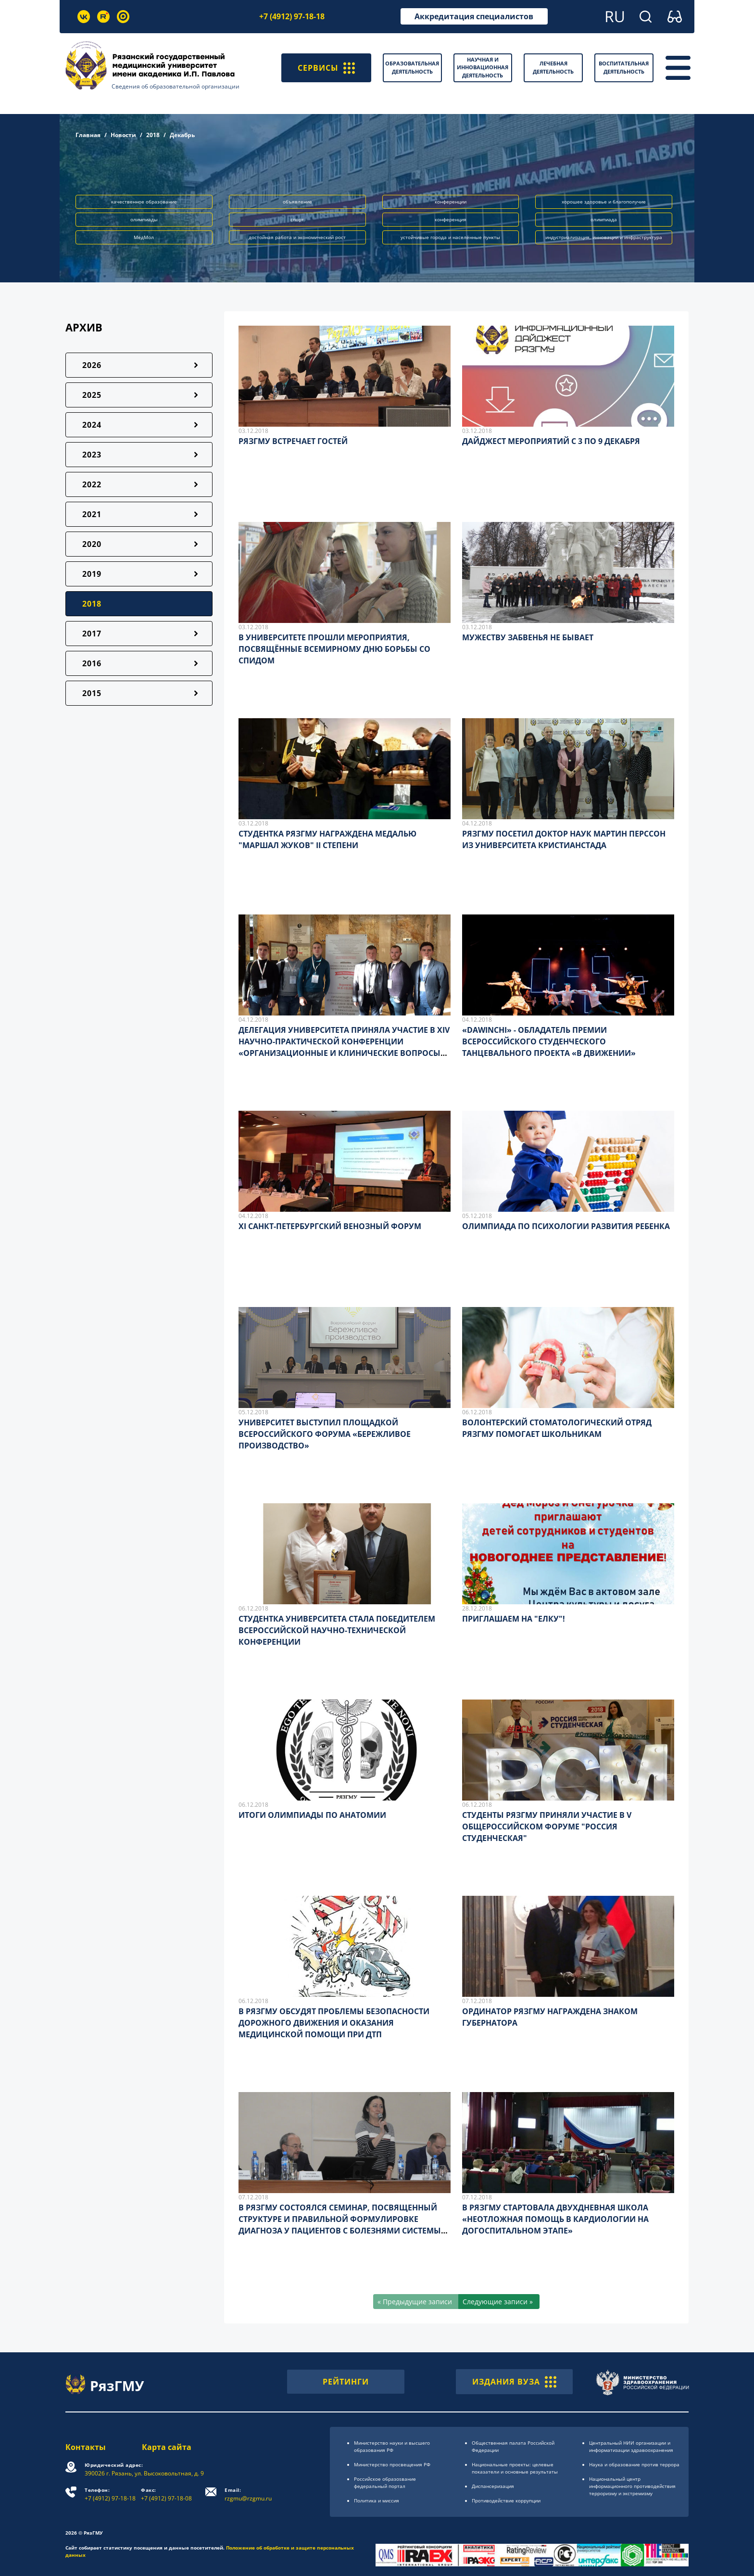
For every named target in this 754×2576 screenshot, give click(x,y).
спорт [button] (297, 219)
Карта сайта (166, 2447)
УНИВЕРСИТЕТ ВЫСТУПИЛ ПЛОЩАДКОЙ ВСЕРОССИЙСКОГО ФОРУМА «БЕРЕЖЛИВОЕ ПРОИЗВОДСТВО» (325, 1434)
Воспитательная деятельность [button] (624, 67)
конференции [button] (450, 201)
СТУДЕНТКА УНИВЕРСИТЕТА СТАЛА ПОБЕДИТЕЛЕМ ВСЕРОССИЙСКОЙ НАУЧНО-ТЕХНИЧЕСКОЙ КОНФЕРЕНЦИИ (337, 1630)
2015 (91, 693)
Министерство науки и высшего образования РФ (392, 2446)
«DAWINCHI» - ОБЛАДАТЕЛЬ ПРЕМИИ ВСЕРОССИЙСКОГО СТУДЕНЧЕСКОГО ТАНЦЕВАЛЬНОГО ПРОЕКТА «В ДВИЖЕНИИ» (549, 1041)
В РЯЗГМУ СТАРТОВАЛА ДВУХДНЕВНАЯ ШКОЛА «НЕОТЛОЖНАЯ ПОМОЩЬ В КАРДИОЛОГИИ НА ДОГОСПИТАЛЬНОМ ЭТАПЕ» (555, 2219)
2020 (91, 544)
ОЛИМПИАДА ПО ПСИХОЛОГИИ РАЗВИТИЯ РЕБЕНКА (566, 1226)
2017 (91, 633)
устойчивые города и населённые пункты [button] (450, 237)
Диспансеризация (493, 2486)
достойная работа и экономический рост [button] (297, 237)
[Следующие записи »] (499, 2301)
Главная (88, 135)
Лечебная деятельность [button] (553, 67)
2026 (91, 365)
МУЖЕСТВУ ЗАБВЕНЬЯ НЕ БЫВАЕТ (527, 637)
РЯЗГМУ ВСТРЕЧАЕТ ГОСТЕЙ (293, 441)
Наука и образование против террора (634, 2464)
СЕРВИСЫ (326, 68)
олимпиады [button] (144, 219)
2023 (91, 454)
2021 (91, 514)
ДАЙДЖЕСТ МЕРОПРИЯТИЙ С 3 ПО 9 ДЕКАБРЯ (551, 441)
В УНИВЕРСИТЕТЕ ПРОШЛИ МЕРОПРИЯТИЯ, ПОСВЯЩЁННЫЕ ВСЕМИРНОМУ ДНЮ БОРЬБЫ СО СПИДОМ (334, 649)
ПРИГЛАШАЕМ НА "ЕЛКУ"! (513, 1618)
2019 (91, 574)
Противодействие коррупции (506, 2500)
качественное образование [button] (144, 201)
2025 (91, 395)
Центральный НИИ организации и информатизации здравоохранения (631, 2446)
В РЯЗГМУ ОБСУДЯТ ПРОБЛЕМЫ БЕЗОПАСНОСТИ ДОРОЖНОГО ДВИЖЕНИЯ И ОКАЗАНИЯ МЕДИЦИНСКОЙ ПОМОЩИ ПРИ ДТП (334, 2023)
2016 (91, 663)
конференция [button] (450, 219)
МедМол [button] (144, 237)
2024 (91, 424)
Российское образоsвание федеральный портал (385, 2482)
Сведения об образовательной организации (175, 86)
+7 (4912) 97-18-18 (292, 16)
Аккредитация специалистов (474, 16)
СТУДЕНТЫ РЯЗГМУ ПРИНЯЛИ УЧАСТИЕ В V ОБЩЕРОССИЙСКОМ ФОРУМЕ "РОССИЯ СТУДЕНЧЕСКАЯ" (546, 1826)
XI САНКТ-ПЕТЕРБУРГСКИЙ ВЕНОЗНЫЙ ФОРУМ (330, 1226)
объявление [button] (297, 201)
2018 (153, 135)
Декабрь (182, 135)
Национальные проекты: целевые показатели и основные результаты (515, 2468)
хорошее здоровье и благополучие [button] (604, 201)
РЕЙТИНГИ (346, 2381)
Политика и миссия (376, 2500)
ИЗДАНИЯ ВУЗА (514, 2381)
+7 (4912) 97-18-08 (166, 2494)
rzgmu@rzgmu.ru (248, 2494)
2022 (91, 484)
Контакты (85, 2447)
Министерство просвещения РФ (392, 2464)
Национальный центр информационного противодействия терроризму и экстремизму (632, 2486)
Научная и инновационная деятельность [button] (482, 67)
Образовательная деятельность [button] (412, 67)
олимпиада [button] (604, 219)
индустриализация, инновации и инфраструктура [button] (603, 237)
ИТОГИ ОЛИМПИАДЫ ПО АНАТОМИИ (312, 1815)
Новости (123, 135)
